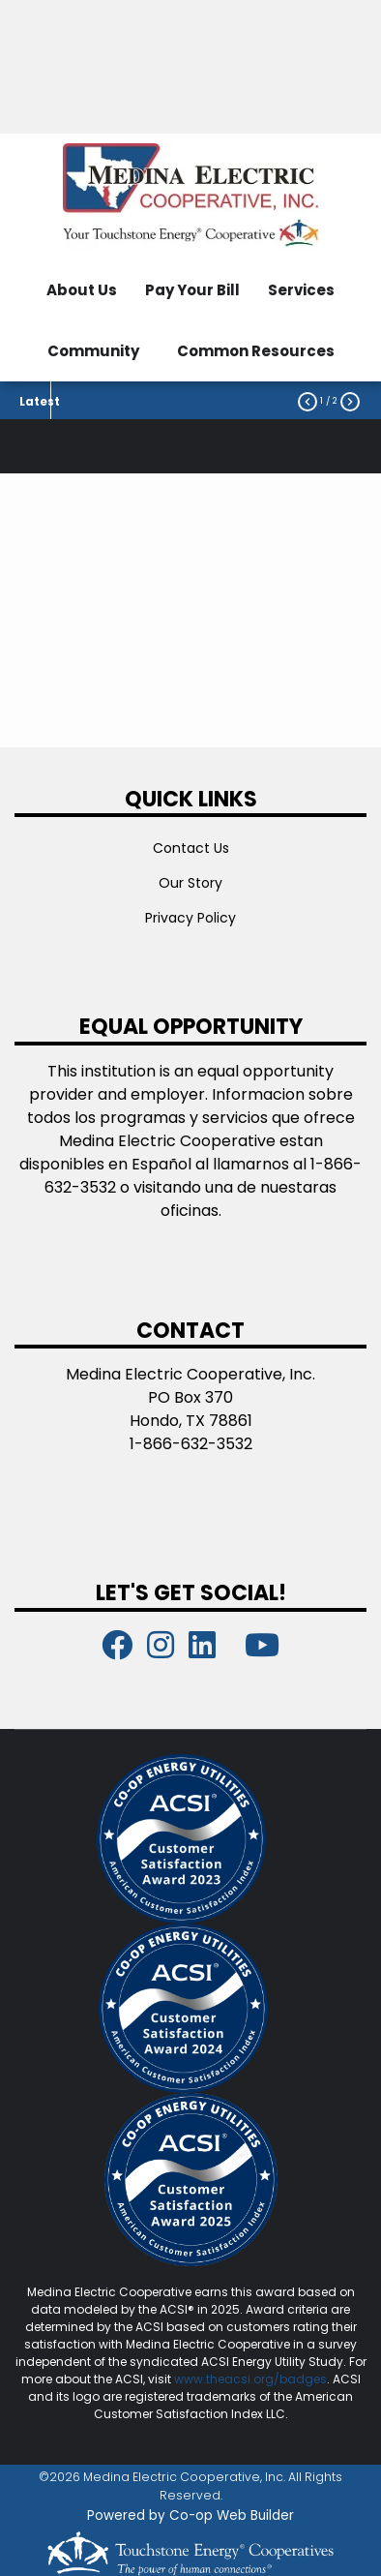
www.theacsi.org (224, 2379)
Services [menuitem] (301, 290)
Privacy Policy (190, 917)
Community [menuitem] (93, 351)
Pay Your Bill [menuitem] (192, 290)
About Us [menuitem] (81, 290)
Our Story (190, 883)
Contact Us (191, 848)
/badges (300, 2379)
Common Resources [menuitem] (256, 351)
